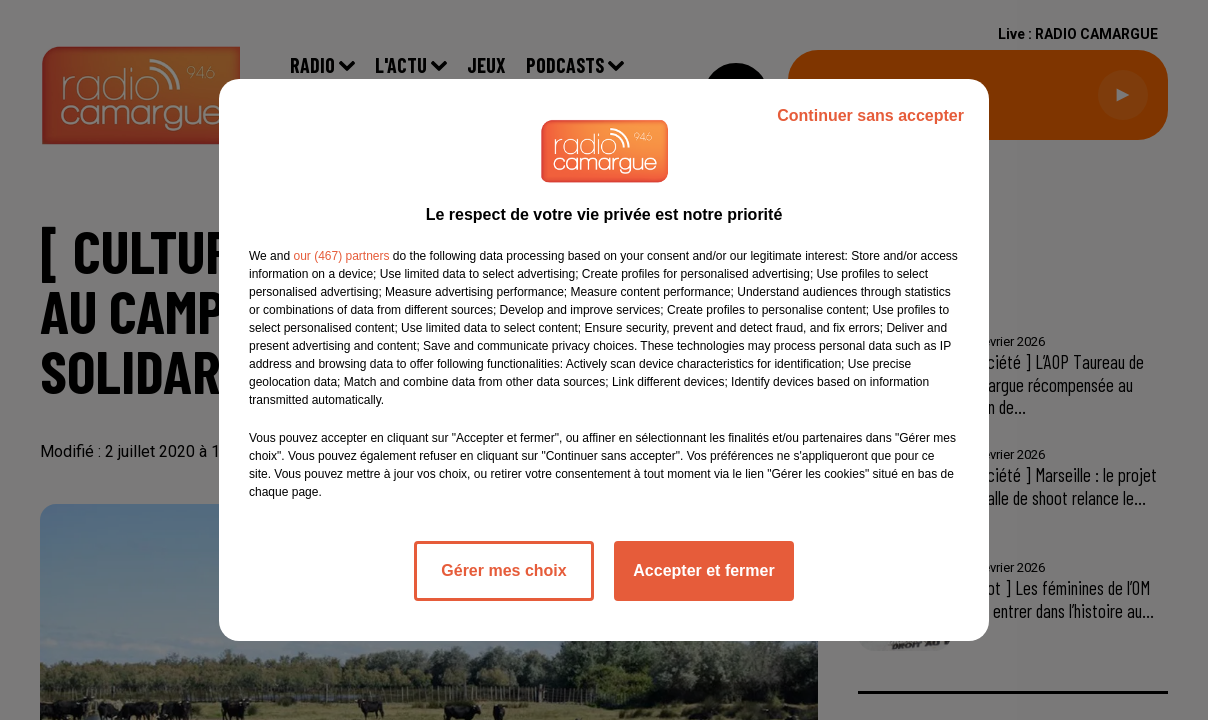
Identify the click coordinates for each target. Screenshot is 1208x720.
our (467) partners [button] (341, 256)
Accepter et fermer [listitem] (703, 570)
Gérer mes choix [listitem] (503, 570)
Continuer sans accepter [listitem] (870, 115)
